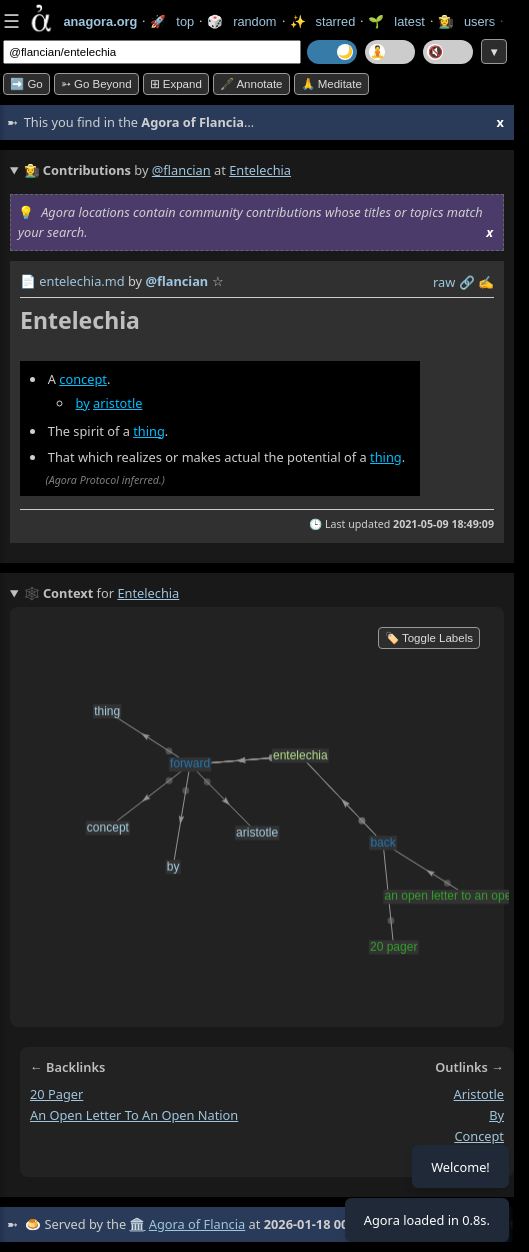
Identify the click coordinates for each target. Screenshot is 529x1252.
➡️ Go (26, 84)
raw (444, 282)
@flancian (181, 170)
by (83, 403)
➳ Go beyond (96, 84)
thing (149, 431)
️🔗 (467, 282)
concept (83, 379)
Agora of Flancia (197, 1224)
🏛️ (137, 1224)
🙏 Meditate (331, 84)
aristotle (117, 403)
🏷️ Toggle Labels (429, 638)
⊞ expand (176, 84)
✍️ (486, 282)
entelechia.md (81, 281)
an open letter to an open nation (134, 1115)
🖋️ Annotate (251, 84)
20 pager (56, 1094)
